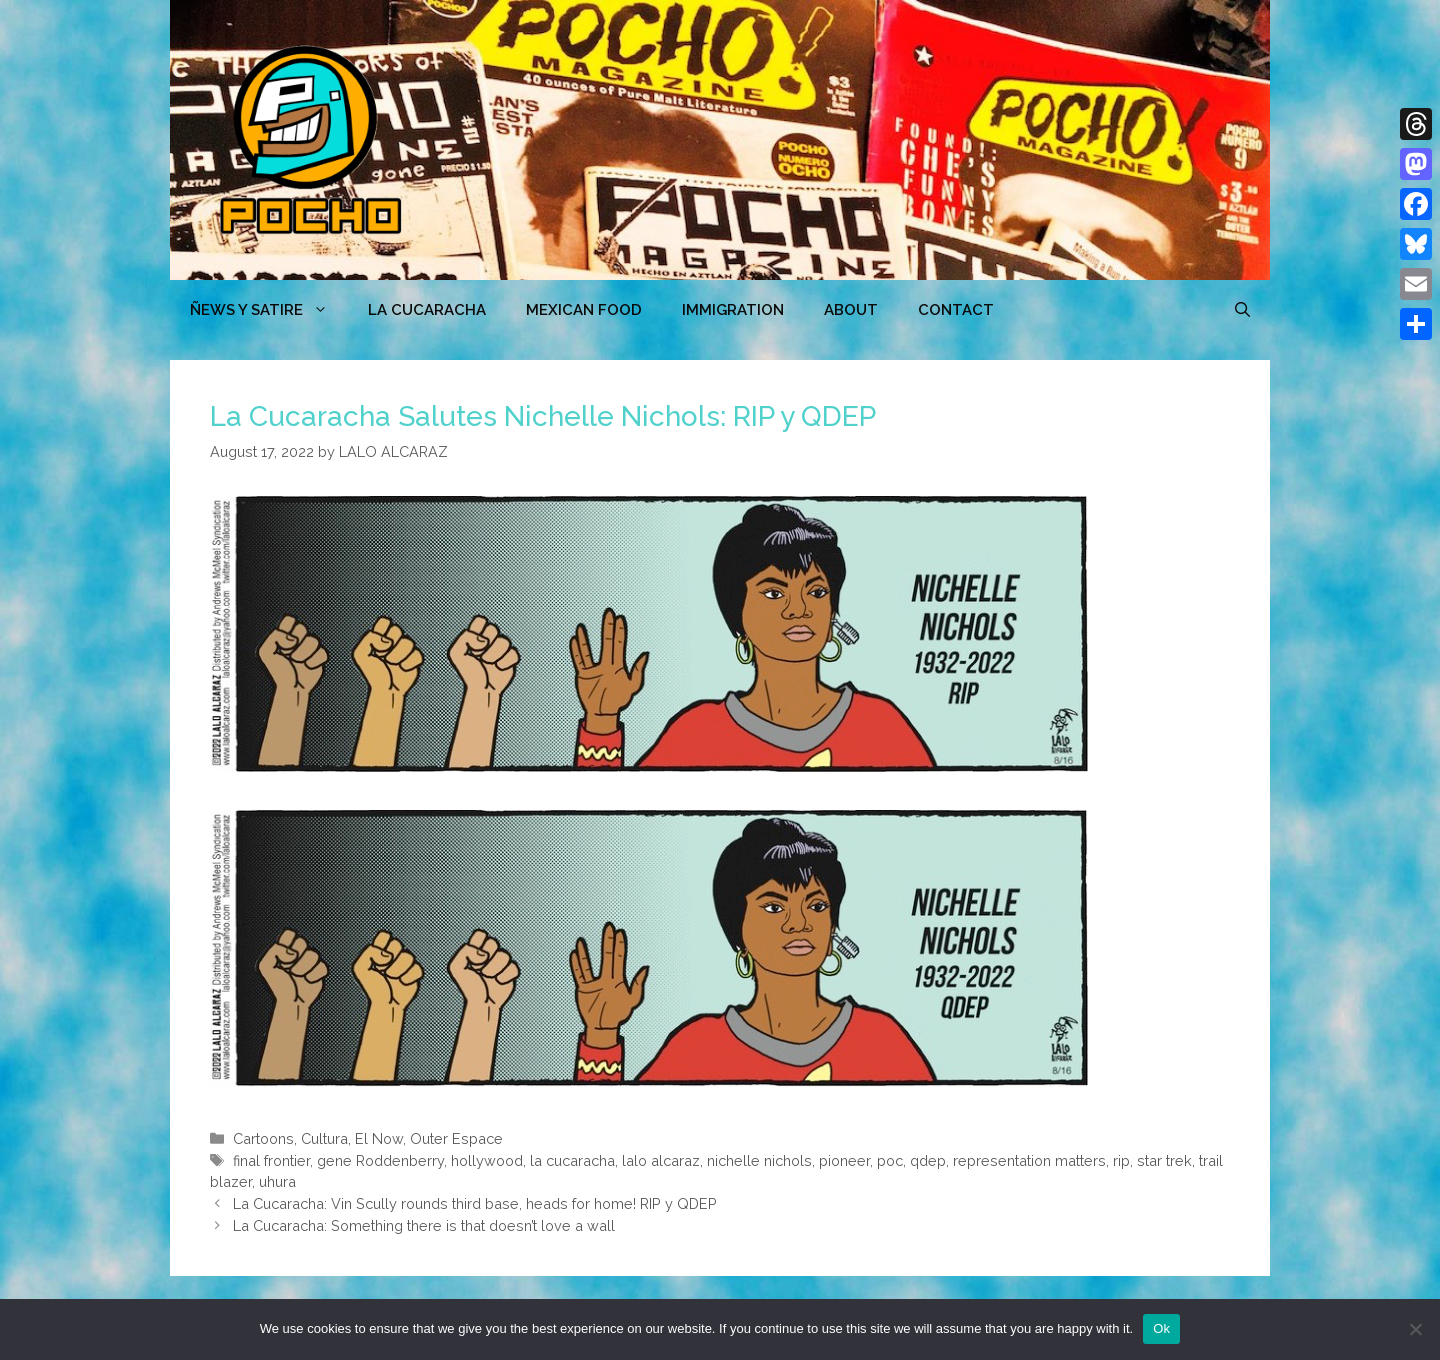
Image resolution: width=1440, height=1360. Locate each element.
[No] (1415, 1329)
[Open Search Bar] (1242, 310)
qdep (928, 1160)
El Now (379, 1138)
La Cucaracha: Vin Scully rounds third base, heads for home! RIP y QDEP (475, 1203)
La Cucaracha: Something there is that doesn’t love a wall (424, 1225)
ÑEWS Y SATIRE (269, 310)
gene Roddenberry (380, 1160)
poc (890, 1160)
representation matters (1029, 1160)
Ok (1161, 1328)
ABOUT (851, 310)
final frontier (271, 1160)
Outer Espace (456, 1138)
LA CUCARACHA (427, 310)
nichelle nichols (759, 1160)
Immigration (733, 310)
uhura (277, 1181)
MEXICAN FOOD (584, 310)
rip (1121, 1160)
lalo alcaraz (661, 1160)
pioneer (844, 1160)
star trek (1164, 1160)
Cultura (324, 1138)
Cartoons (263, 1138)
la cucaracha (572, 1160)
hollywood (487, 1160)
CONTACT (956, 310)
